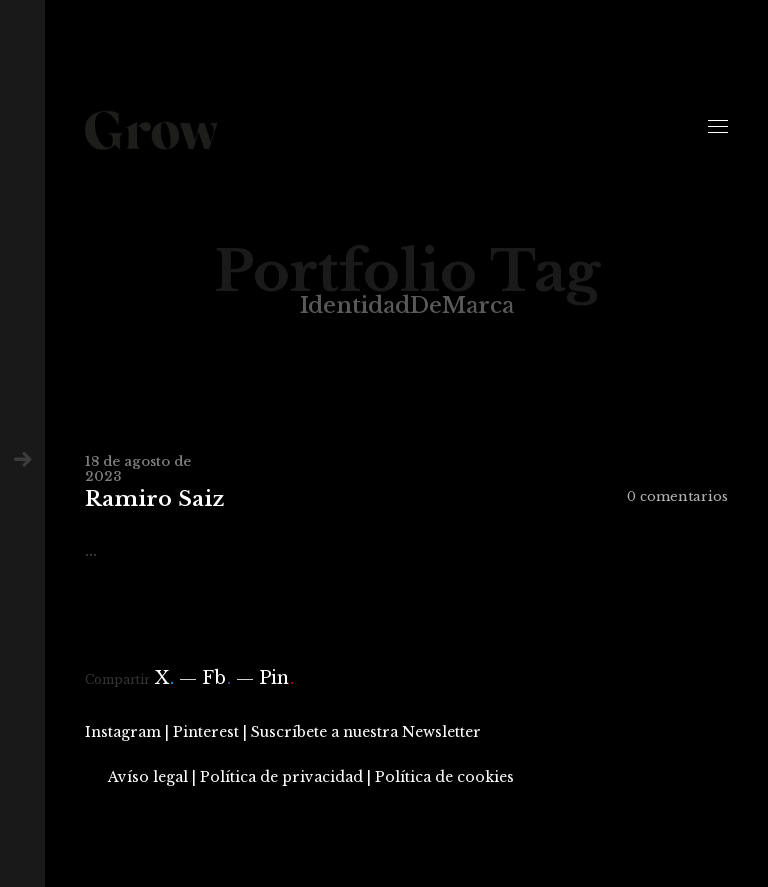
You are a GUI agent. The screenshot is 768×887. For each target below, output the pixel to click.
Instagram (123, 732)
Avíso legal (148, 777)
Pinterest (206, 732)
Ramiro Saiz (155, 499)
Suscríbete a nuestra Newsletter (366, 732)
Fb (216, 678)
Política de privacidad (281, 777)
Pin (276, 678)
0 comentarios (677, 496)
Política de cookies (444, 777)
